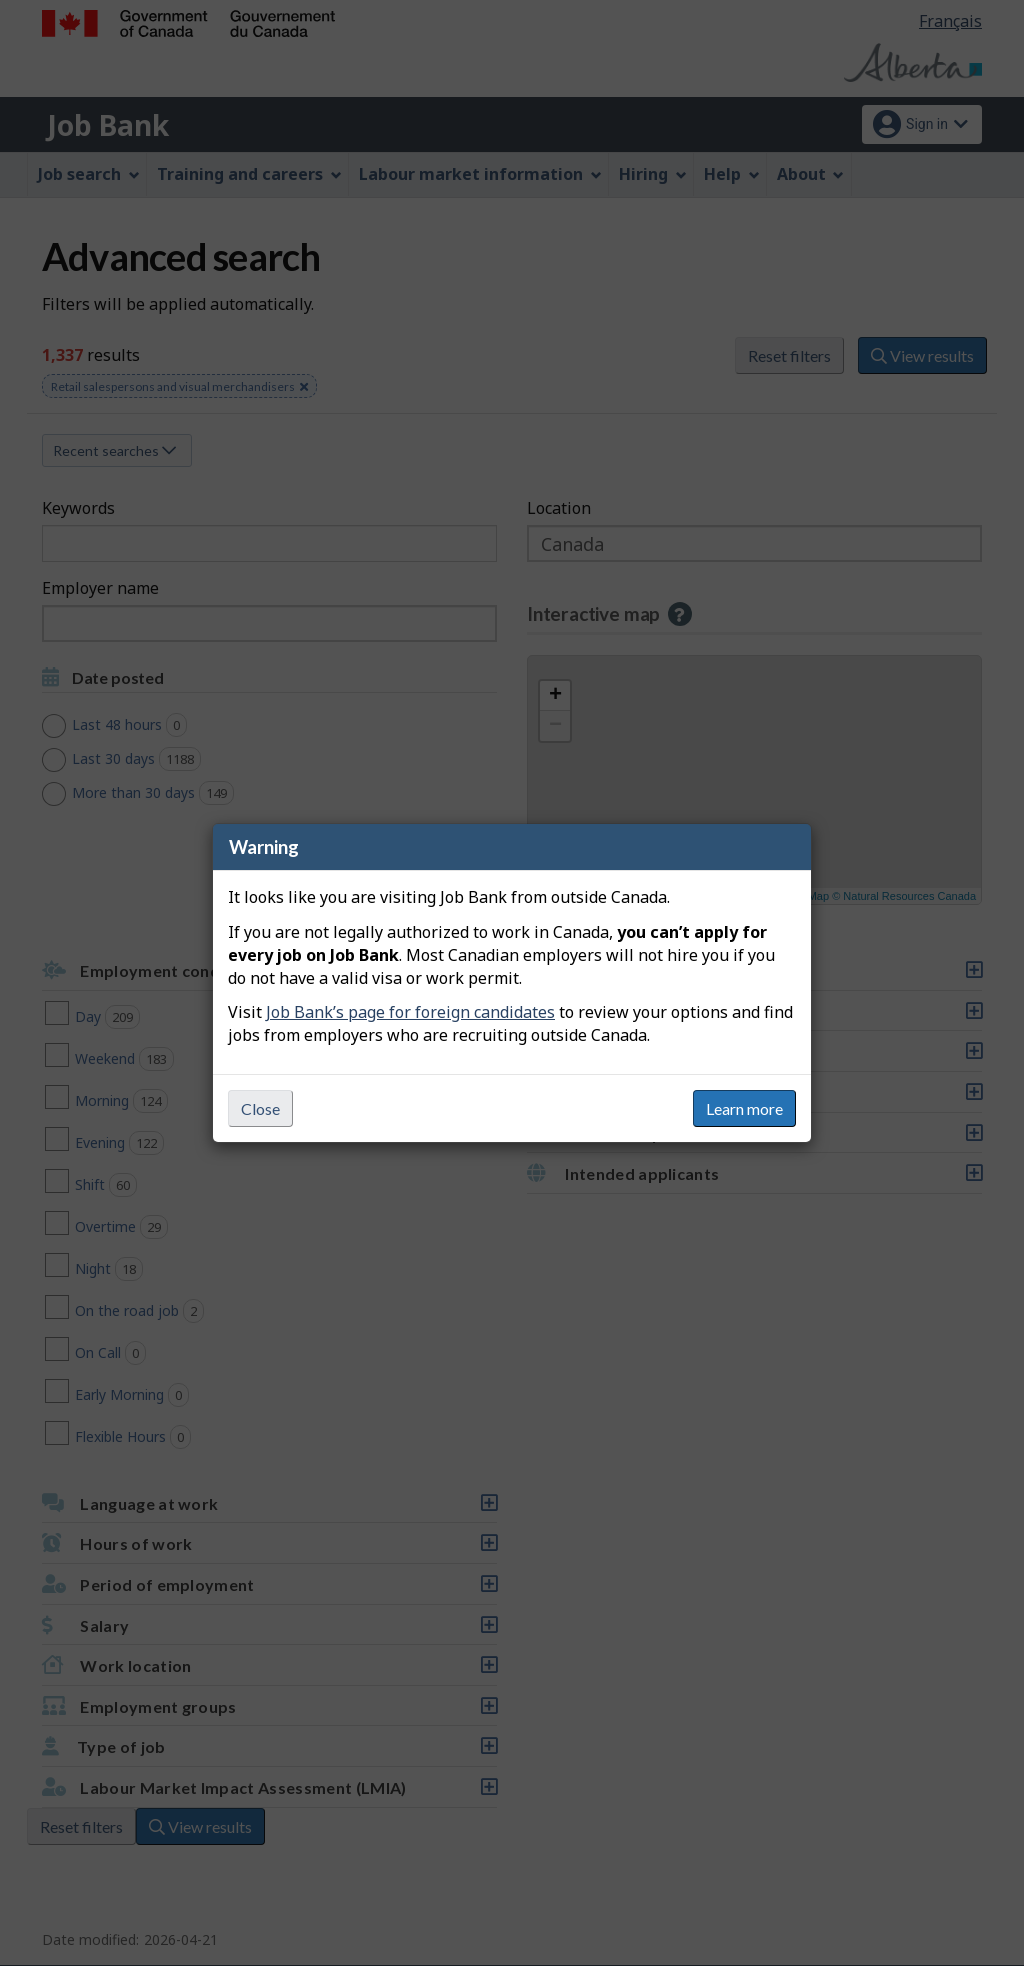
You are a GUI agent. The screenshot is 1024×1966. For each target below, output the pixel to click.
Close (260, 1108)
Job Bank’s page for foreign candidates (410, 1012)
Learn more (744, 1108)
